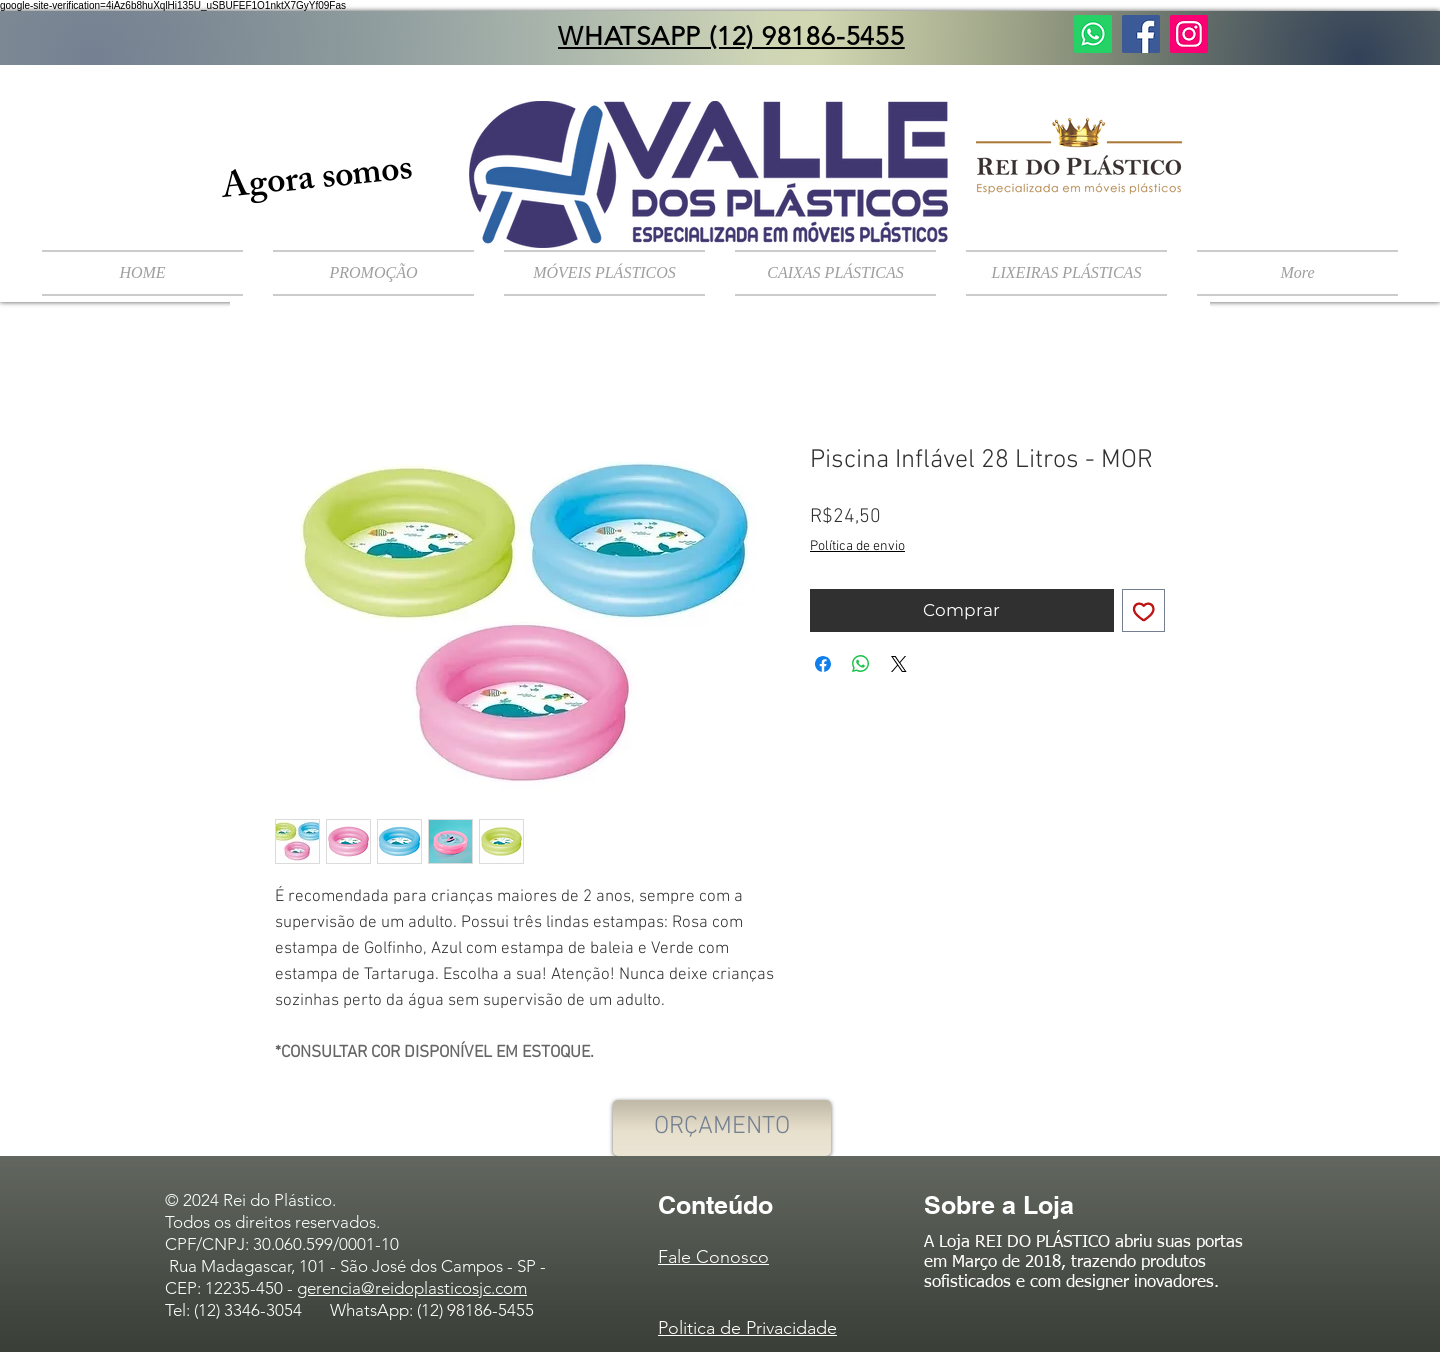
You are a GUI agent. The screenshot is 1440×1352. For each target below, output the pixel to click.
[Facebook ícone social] (1141, 34)
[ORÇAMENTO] (722, 1128)
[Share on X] (899, 664)
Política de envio (857, 546)
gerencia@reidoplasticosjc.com (412, 1288)
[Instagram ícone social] (1189, 34)
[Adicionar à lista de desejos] (1144, 611)
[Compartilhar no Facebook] (823, 664)
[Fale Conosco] (1093, 34)
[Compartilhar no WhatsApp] (861, 664)
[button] (604, 273)
